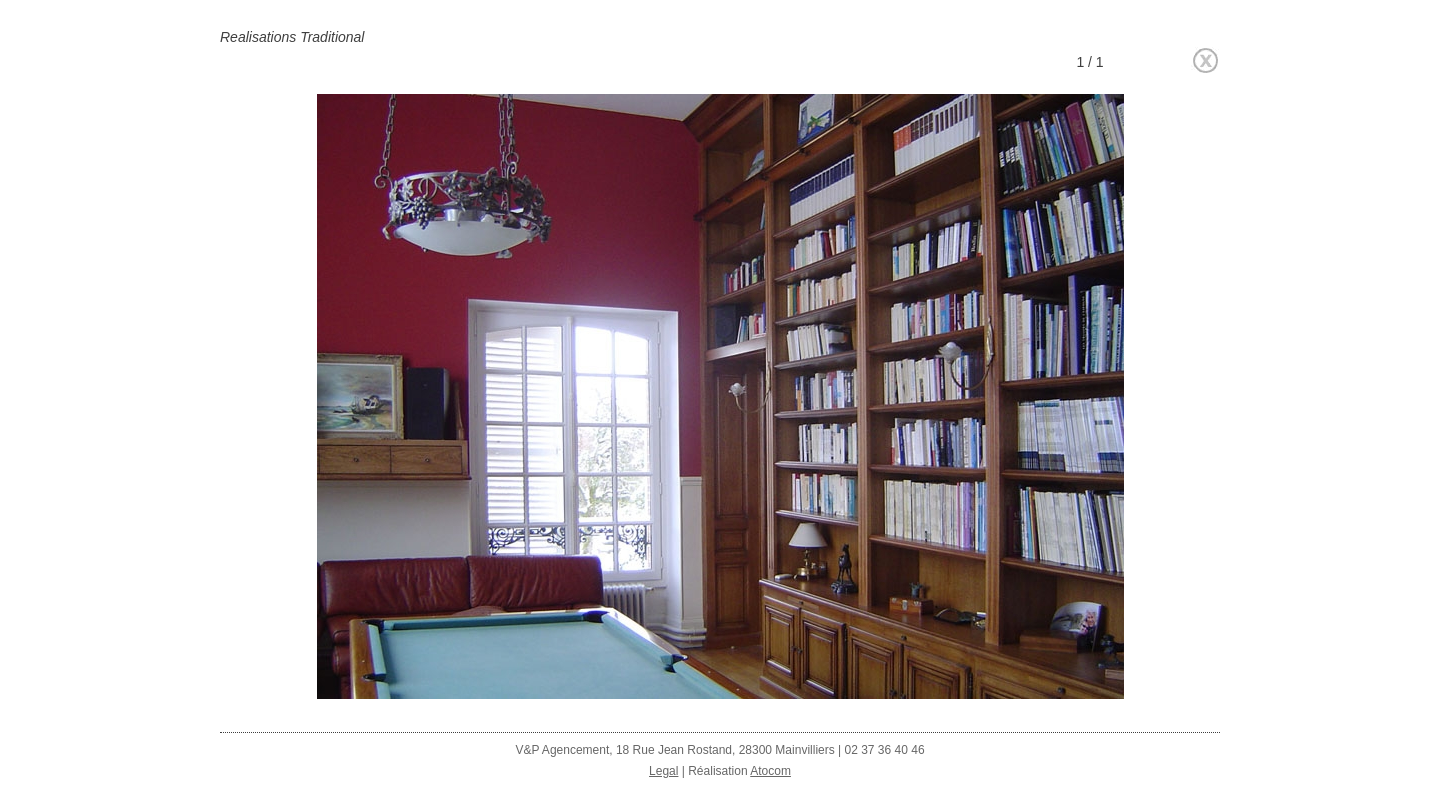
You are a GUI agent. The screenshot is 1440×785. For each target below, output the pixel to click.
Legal (663, 771)
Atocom (770, 771)
